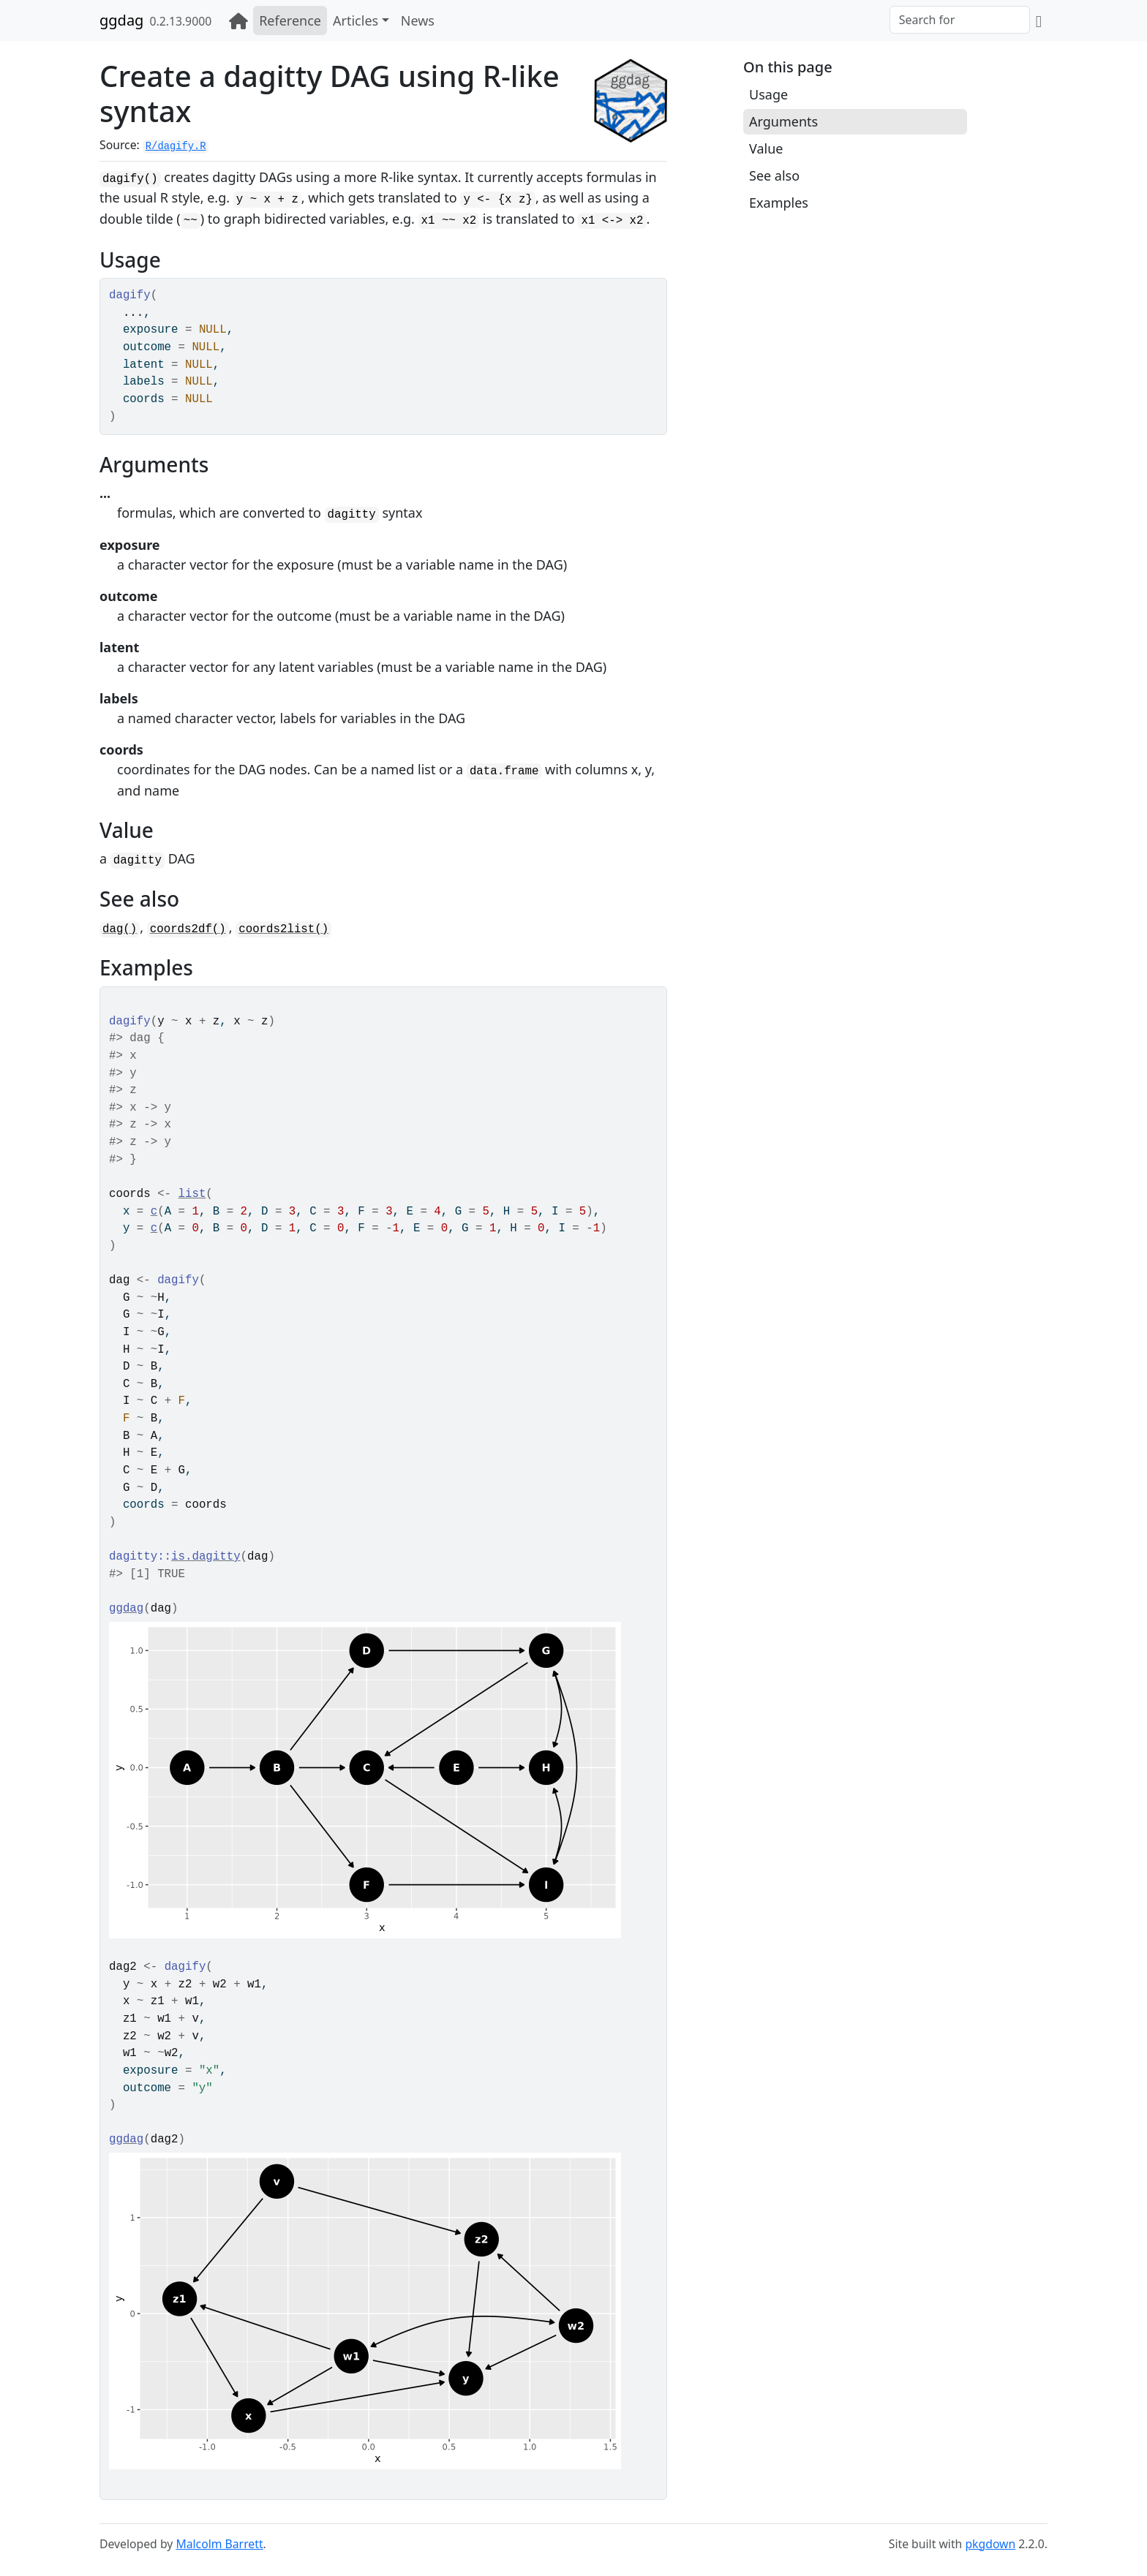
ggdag (121, 20)
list (192, 1194)
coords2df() (188, 929)
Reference (290, 20)
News (418, 20)
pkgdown (990, 2544)
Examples (778, 202)
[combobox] (960, 20)
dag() (119, 929)
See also (774, 175)
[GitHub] (1039, 20)
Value (766, 148)
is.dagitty (206, 1556)
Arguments (783, 121)
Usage (768, 94)
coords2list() (283, 929)
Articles (355, 20)
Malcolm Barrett (219, 2544)
